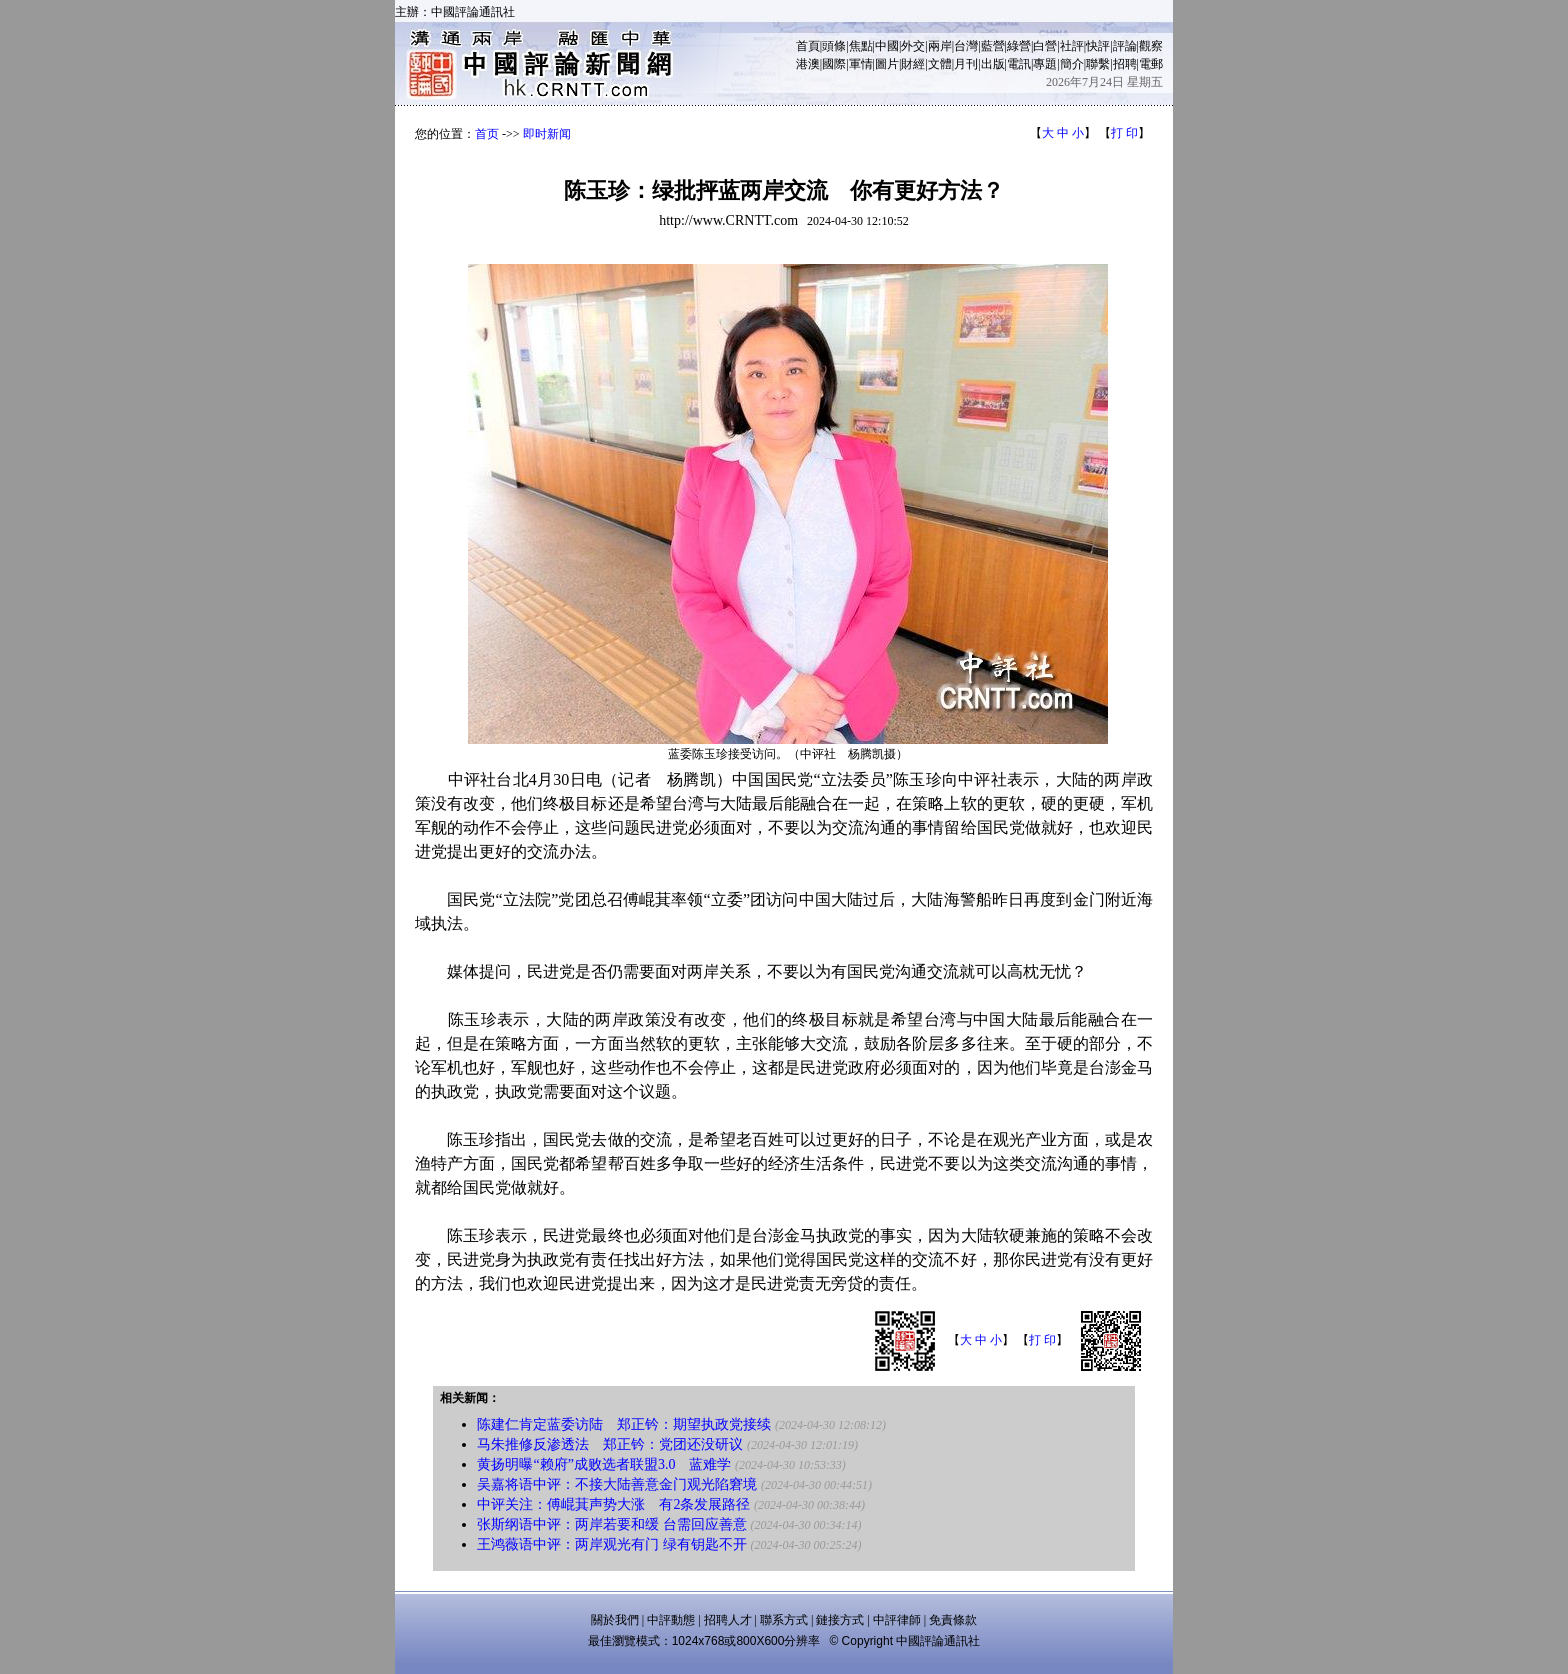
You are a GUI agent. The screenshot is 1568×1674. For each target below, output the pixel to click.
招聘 (1125, 64)
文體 (940, 64)
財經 (913, 64)
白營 (1045, 46)
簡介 (1072, 64)
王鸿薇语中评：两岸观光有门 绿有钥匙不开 (612, 1544)
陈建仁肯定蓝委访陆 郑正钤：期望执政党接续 (624, 1424)
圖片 (887, 64)
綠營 (1019, 46)
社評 (1072, 46)
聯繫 (1098, 64)
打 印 (1124, 133)
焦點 (861, 46)
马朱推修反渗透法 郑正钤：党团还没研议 (612, 1444)
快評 (1098, 46)
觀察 (1151, 46)
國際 (834, 64)
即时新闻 (547, 134)
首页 (487, 134)
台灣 (966, 46)
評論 (1125, 46)
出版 (993, 64)
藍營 (993, 46)
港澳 (808, 64)
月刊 (966, 64)
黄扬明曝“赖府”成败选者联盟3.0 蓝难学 (604, 1464)
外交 (913, 46)
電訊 (1019, 64)
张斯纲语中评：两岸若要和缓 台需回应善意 (612, 1524)
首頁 (808, 46)
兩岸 (940, 46)
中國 (887, 46)
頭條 (834, 46)
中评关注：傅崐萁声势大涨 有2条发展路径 (613, 1504)
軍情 (861, 64)
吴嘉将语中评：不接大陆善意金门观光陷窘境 (617, 1484)
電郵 (1151, 64)
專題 (1045, 64)
